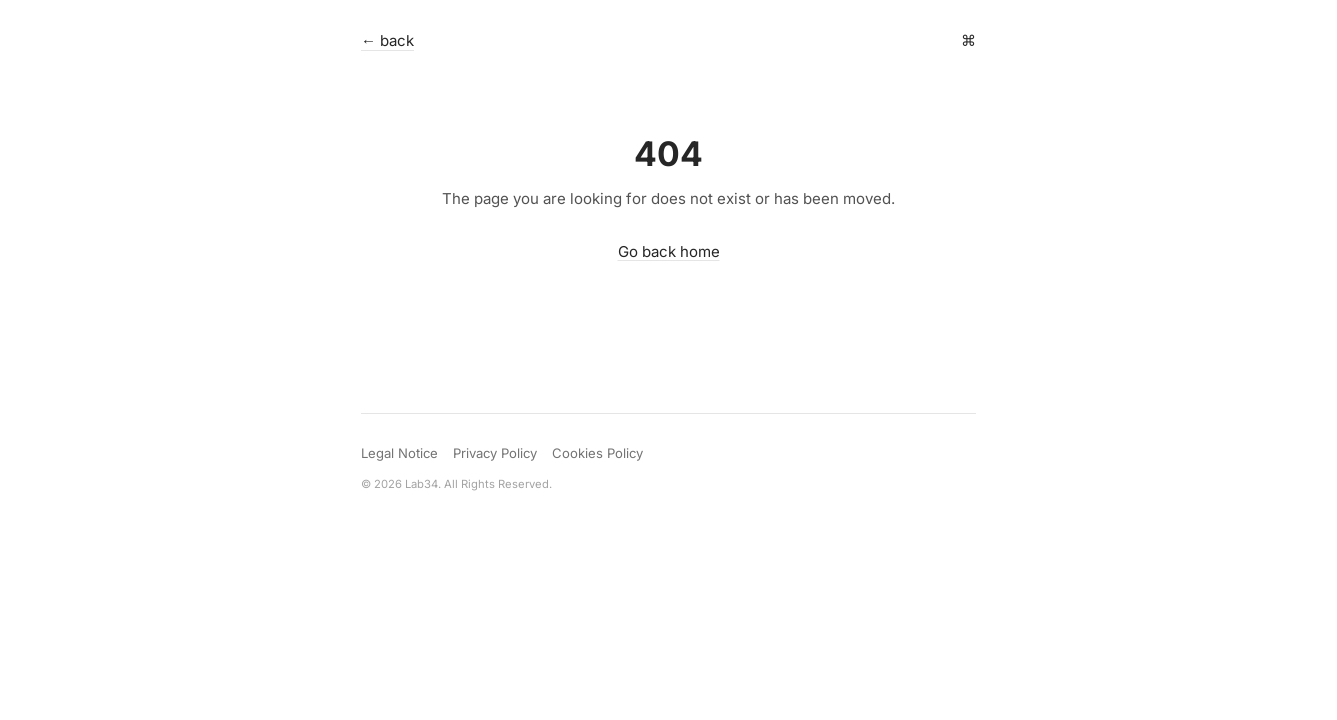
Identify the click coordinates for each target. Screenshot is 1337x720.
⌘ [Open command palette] (968, 40)
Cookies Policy (597, 453)
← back (387, 40)
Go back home (669, 250)
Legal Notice (399, 453)
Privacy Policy (495, 453)
